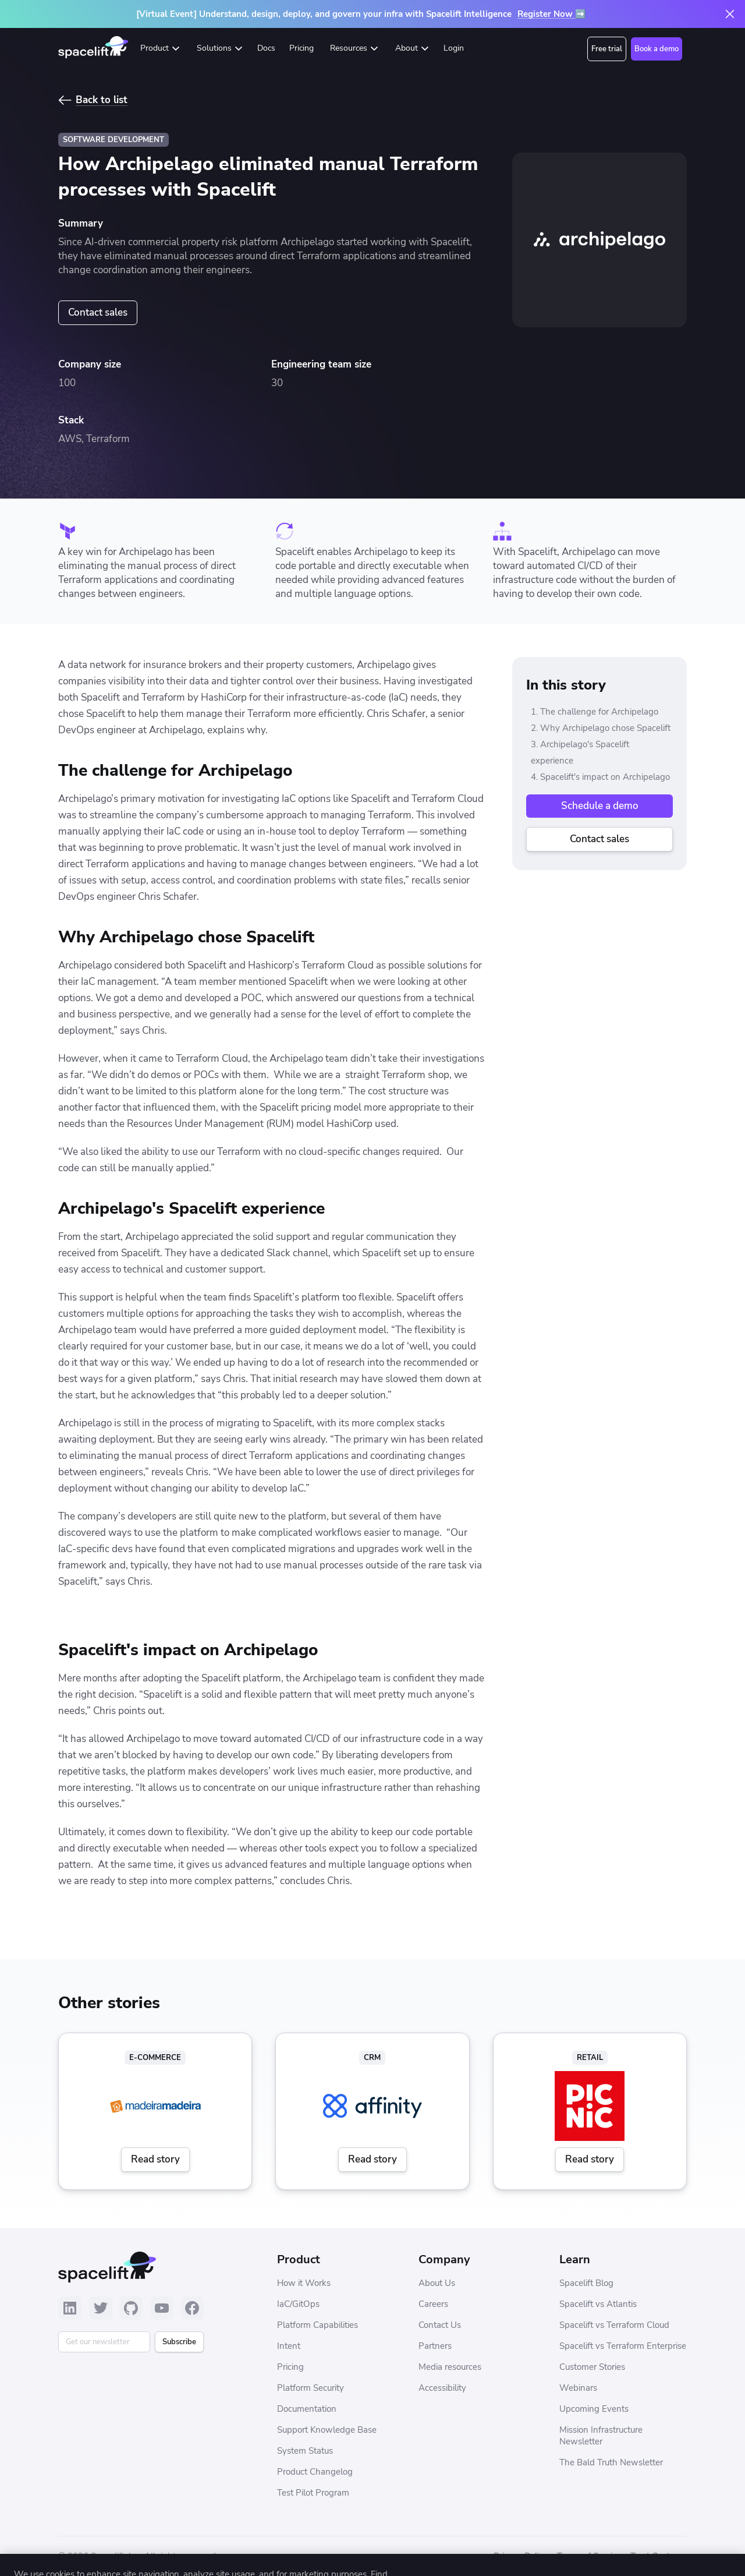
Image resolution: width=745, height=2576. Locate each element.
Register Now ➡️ (551, 14)
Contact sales (97, 312)
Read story (155, 2159)
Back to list (101, 100)
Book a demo (656, 49)
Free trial (606, 49)
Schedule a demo (599, 805)
